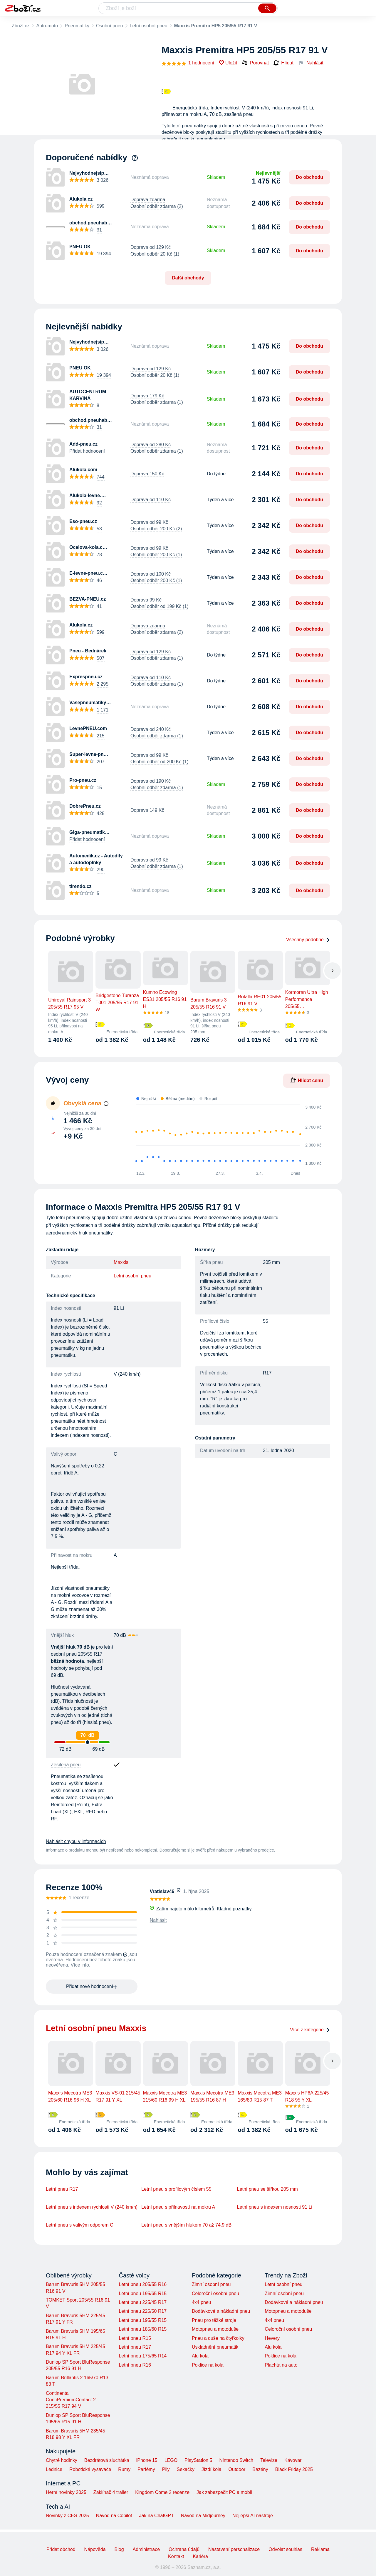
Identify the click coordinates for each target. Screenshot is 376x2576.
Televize (268, 2460)
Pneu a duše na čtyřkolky (218, 2338)
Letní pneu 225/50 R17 (143, 2311)
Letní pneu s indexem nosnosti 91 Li (274, 2207)
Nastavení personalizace (234, 2549)
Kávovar (293, 2460)
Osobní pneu (109, 25)
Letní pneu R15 (135, 2338)
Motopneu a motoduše (215, 2329)
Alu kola (200, 2355)
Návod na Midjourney (203, 2515)
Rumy (124, 2469)
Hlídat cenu (306, 1080)
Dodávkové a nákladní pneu (221, 2311)
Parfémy (146, 2469)
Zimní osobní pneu (211, 2284)
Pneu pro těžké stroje (214, 2320)
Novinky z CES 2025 (67, 2515)
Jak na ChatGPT (156, 2515)
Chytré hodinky (61, 2460)
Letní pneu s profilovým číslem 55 (176, 2189)
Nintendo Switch (236, 2460)
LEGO (170, 2460)
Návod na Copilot (114, 2515)
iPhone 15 (146, 2460)
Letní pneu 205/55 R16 (143, 2284)
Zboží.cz (20, 25)
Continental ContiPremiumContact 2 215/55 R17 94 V (71, 2400)
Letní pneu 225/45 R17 (143, 2302)
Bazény (260, 2469)
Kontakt (176, 2556)
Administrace (146, 2549)
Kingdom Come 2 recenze (162, 2492)
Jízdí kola (211, 2469)
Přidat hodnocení (87, 451)
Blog (119, 2549)
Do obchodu (309, 177)
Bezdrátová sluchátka (106, 2460)
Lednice (54, 2469)
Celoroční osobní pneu (215, 2293)
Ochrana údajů (184, 2549)
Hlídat (283, 63)
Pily (166, 2469)
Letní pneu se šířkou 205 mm (267, 2189)
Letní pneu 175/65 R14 (143, 2355)
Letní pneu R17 (62, 2189)
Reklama (320, 2549)
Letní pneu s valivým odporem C (79, 2224)
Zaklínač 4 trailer (110, 2492)
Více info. (80, 1964)
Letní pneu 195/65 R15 (143, 2293)
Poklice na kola (208, 2364)
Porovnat (255, 63)
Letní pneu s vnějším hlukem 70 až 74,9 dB (186, 2224)
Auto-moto (47, 25)
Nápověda (95, 2549)
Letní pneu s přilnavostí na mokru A (178, 2207)
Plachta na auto (281, 2364)
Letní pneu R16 (135, 2364)
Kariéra (200, 2556)
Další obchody (188, 277)
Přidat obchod (60, 2549)
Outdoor (237, 2469)
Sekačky (185, 2469)
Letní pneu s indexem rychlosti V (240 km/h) (91, 2207)
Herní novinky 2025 (66, 2492)
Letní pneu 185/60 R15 (143, 2329)
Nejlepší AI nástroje (252, 2515)
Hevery (272, 2338)
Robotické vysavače (90, 2469)
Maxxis (121, 1262)
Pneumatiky (77, 25)
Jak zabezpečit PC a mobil (224, 2492)
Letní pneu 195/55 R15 (143, 2320)
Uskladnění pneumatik (215, 2347)
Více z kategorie (310, 2029)
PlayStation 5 (198, 2460)
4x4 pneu (201, 2302)
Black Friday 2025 (294, 2469)
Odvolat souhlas (285, 2549)
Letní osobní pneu (148, 25)
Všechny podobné (308, 939)
